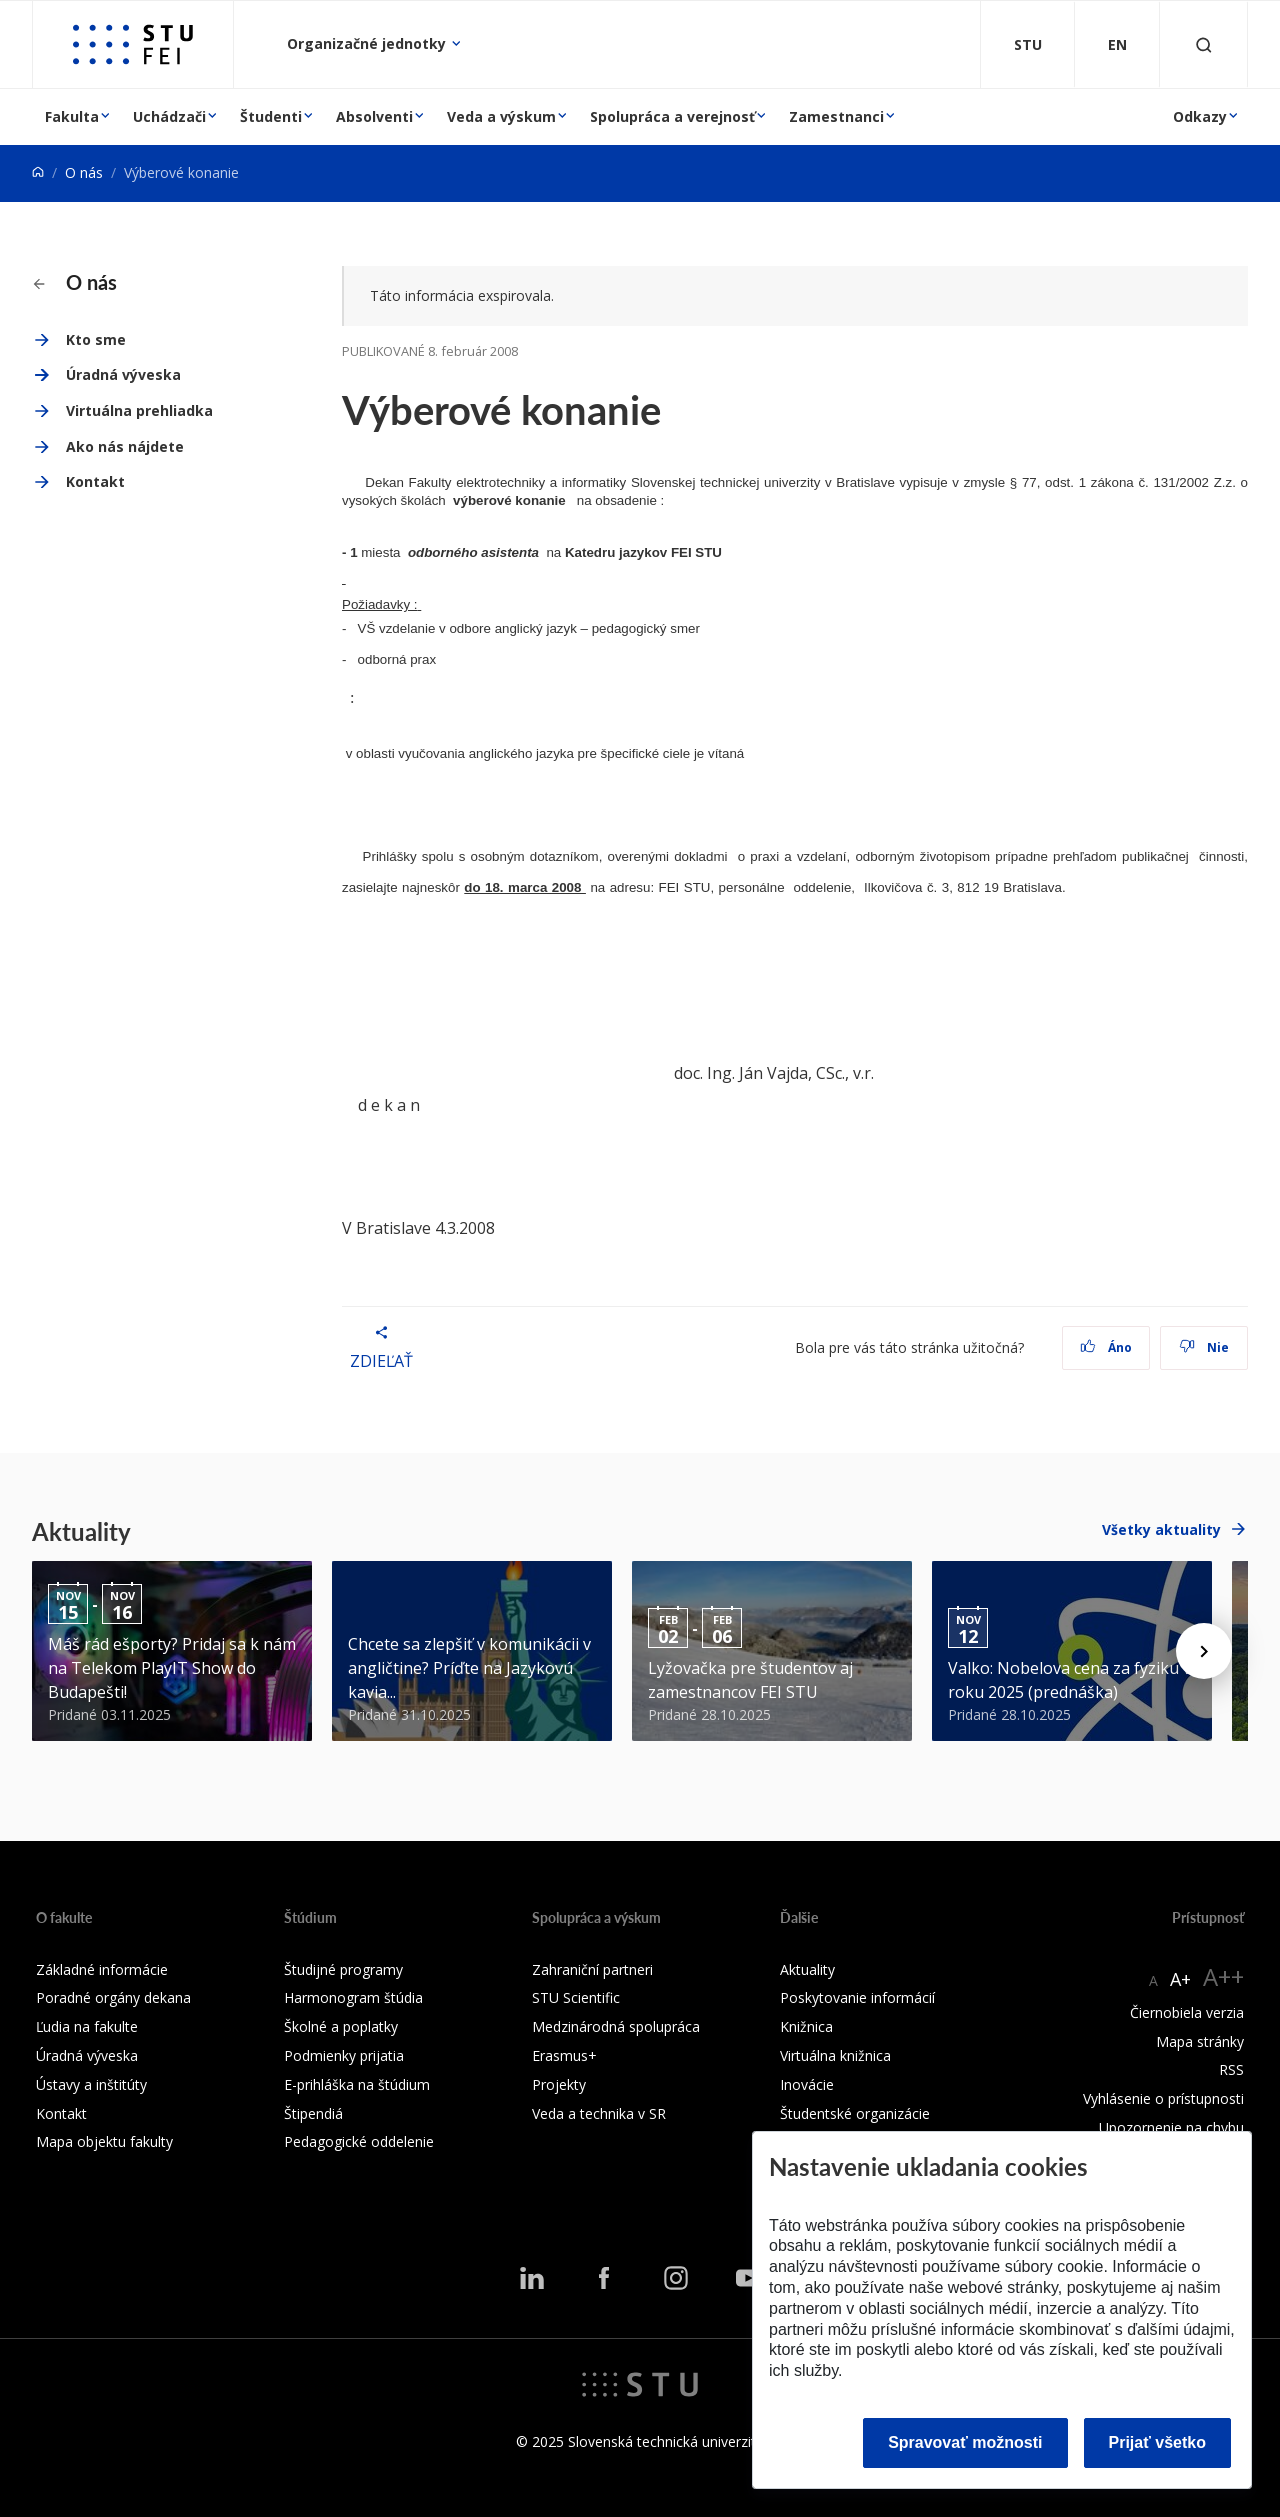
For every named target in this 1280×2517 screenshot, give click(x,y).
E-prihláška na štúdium (357, 2084)
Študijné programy (343, 1969)
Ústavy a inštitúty (91, 2084)
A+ (1180, 1979)
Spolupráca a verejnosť (672, 116)
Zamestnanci (836, 116)
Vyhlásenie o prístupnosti (1163, 2098)
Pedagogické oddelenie (359, 2141)
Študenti (271, 116)
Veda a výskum (501, 116)
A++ (1223, 1976)
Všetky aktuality (1161, 1529)
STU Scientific (576, 1997)
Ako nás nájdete (125, 446)
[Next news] (1204, 1651)
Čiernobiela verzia (1187, 2012)
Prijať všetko (1158, 2442)
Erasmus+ (564, 2055)
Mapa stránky (1200, 2041)
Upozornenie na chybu (1171, 2127)
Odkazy (1200, 116)
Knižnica (806, 2026)
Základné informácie (102, 1969)
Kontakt (95, 481)
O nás (84, 172)
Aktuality (807, 1969)
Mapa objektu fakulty (104, 2141)
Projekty (559, 2084)
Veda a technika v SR (599, 2113)
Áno (1106, 1347)
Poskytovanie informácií (857, 1997)
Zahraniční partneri (592, 1969)
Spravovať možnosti (965, 2442)
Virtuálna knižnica (835, 2055)
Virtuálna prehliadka (139, 410)
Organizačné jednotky (368, 43)
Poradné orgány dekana (113, 1997)
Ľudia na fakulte (87, 2026)
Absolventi (374, 116)
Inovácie (807, 2084)
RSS (1231, 2069)
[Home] (38, 172)
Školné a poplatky (341, 2026)
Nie (1204, 1347)
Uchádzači (169, 116)
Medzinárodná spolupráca (616, 2026)
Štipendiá (313, 2113)
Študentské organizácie (855, 2113)
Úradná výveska (123, 374)
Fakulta (72, 116)
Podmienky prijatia (344, 2055)
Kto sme (96, 339)
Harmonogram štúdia (353, 1997)
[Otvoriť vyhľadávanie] (1204, 44)
